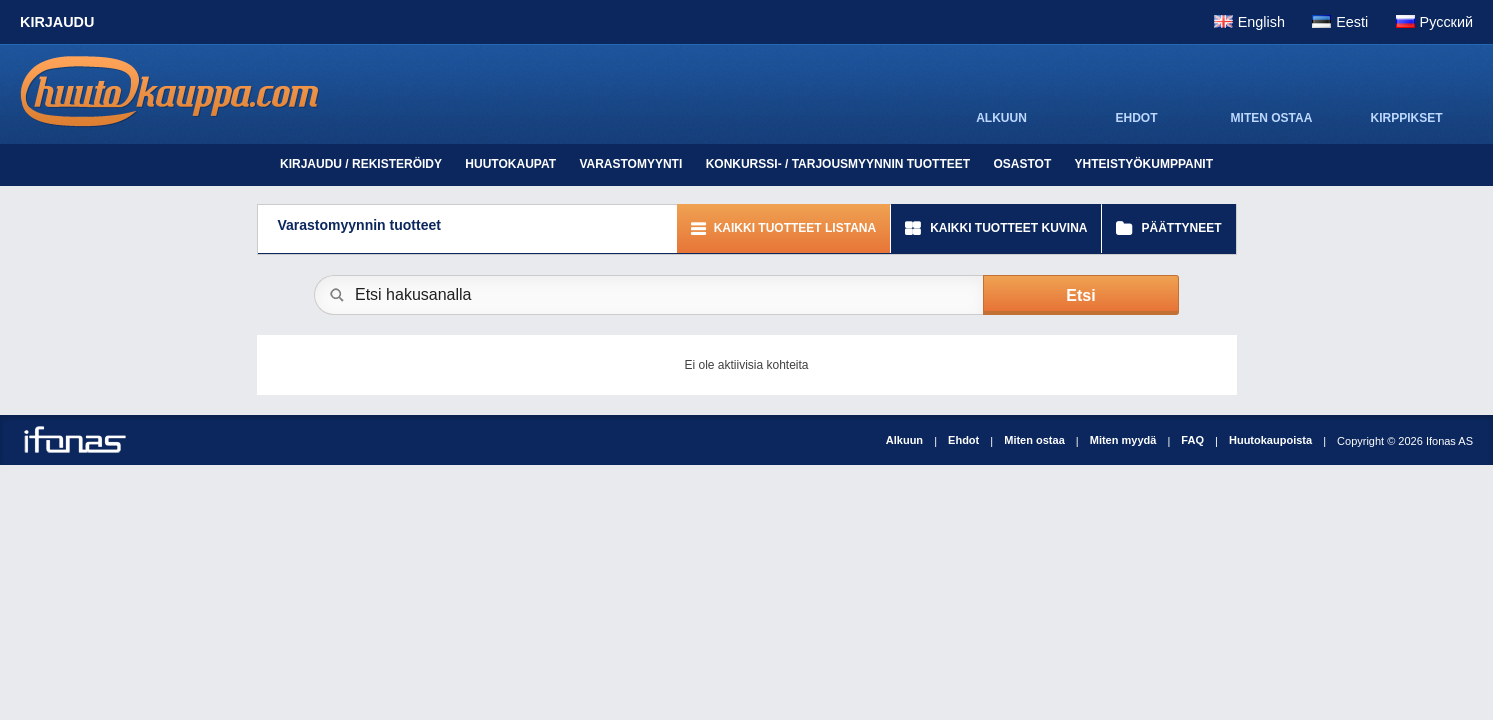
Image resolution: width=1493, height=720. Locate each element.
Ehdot (963, 440)
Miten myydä (1123, 440)
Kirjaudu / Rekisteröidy (361, 164)
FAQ (1192, 440)
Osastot (1022, 164)
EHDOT (1137, 118)
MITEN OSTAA (1272, 118)
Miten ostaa (1034, 440)
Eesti (1352, 22)
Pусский (1446, 22)
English (1261, 22)
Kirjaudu (57, 22)
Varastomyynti (630, 164)
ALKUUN (1001, 118)
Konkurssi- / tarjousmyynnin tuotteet (838, 164)
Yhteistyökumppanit (1144, 164)
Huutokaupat (510, 164)
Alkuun (904, 440)
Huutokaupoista (1270, 440)
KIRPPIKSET (1406, 118)
